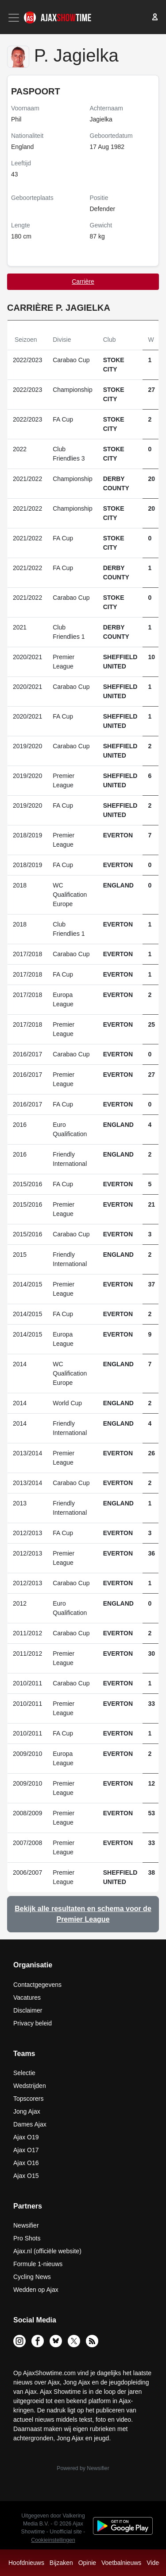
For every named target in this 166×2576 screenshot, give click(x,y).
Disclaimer (27, 2010)
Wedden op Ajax (35, 2289)
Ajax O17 (26, 2150)
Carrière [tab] (83, 281)
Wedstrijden (29, 2085)
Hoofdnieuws (26, 2562)
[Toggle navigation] (14, 17)
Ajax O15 (26, 2175)
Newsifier (26, 2225)
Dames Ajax (29, 2124)
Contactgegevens (37, 1984)
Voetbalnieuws (121, 2562)
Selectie (24, 2072)
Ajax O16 (26, 2162)
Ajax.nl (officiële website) (47, 2251)
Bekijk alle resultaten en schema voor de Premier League (83, 1914)
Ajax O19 (26, 2137)
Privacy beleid (32, 2023)
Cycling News (32, 2276)
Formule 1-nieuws (37, 2263)
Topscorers (28, 2098)
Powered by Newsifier (83, 2468)
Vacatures (27, 1997)
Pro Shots (26, 2238)
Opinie (87, 2562)
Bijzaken (61, 2562)
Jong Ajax (26, 2111)
